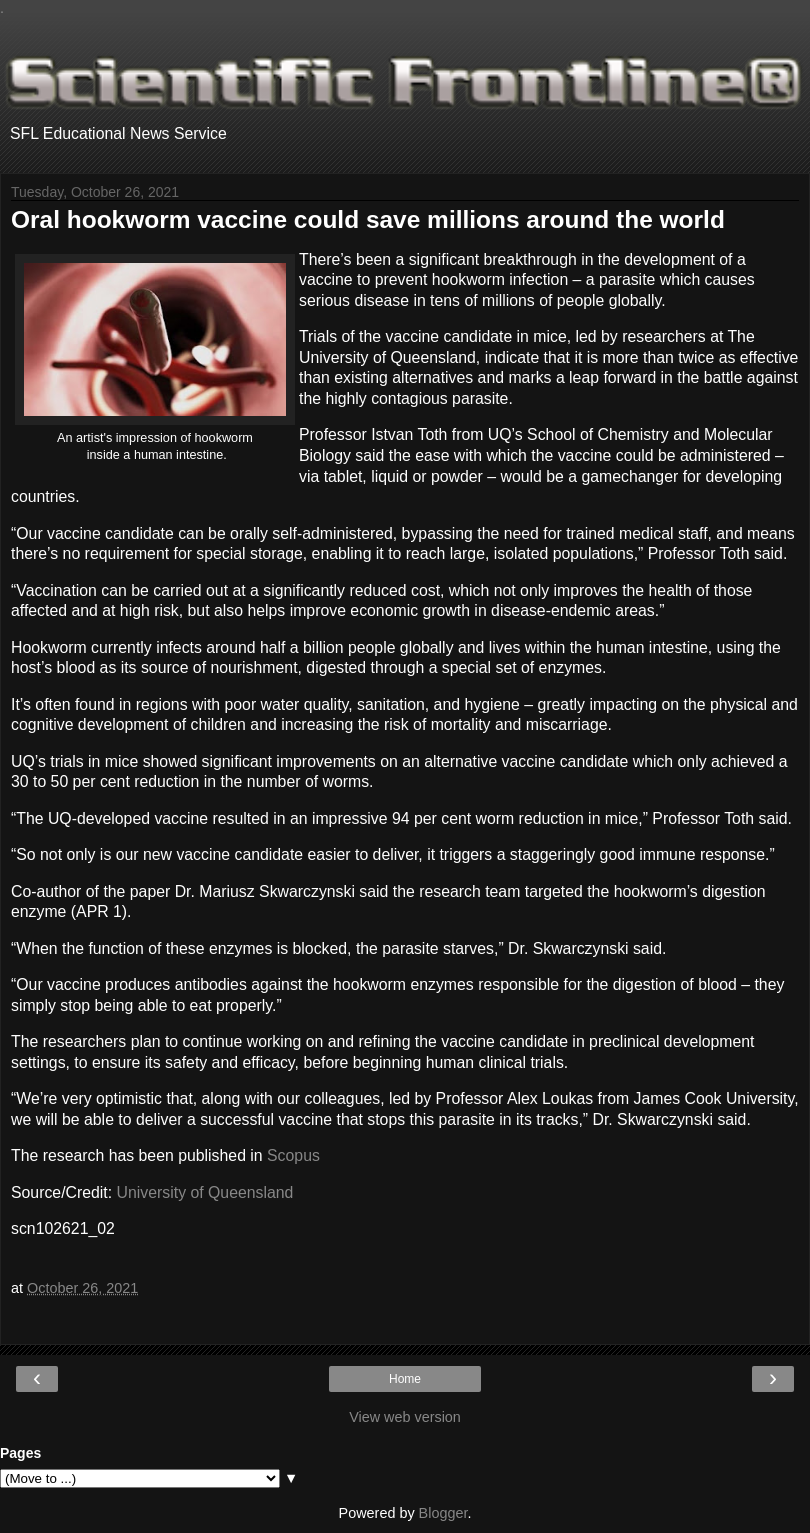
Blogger (443, 1513)
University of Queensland (205, 1192)
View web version (405, 1417)
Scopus (293, 1155)
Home (405, 1379)
